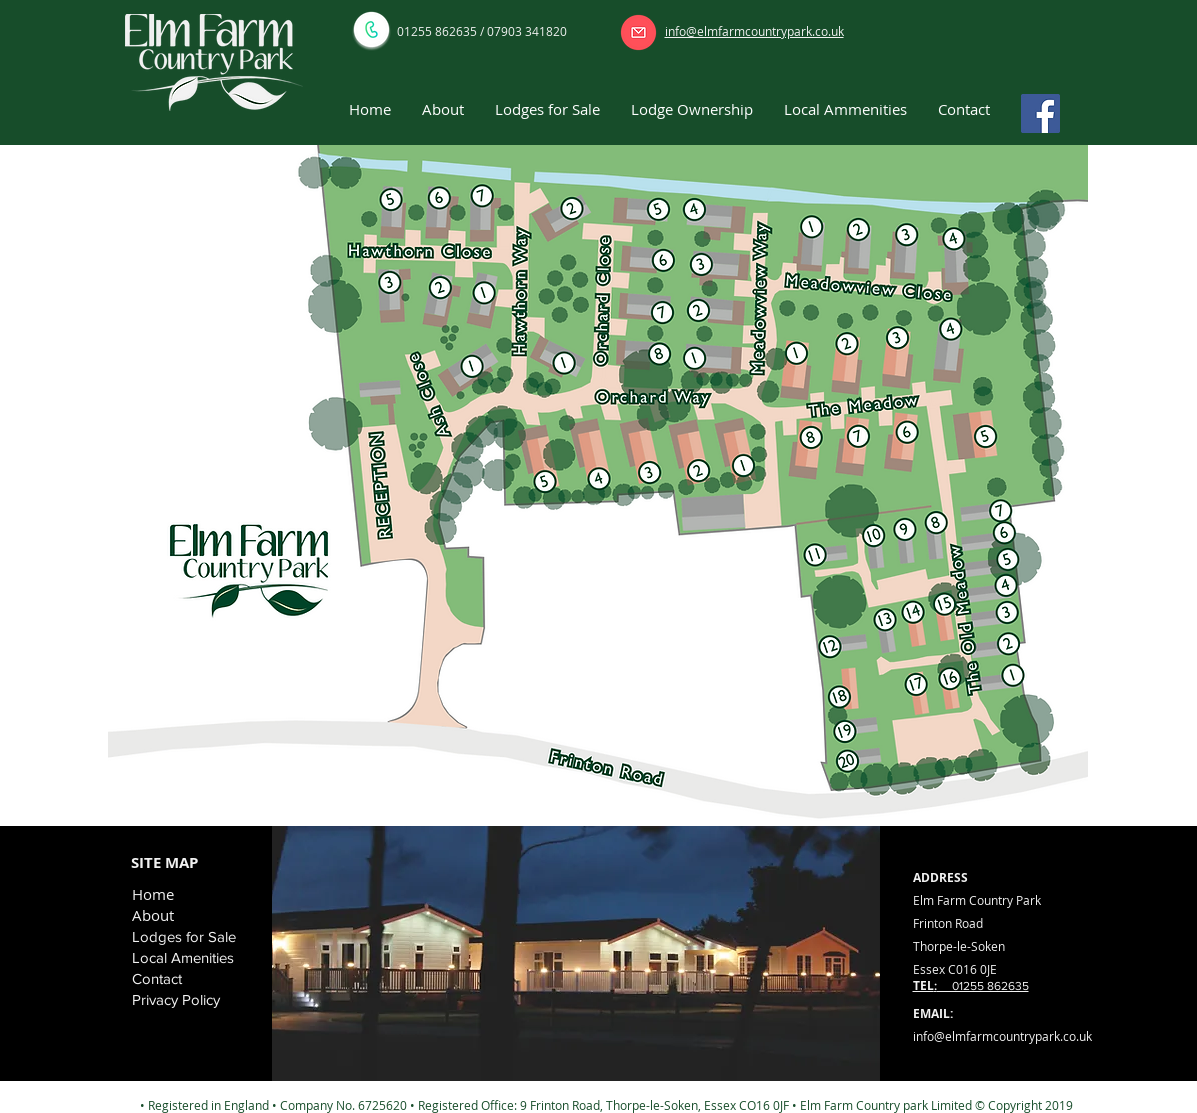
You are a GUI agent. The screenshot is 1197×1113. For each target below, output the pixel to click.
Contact (157, 978)
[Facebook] (1040, 113)
